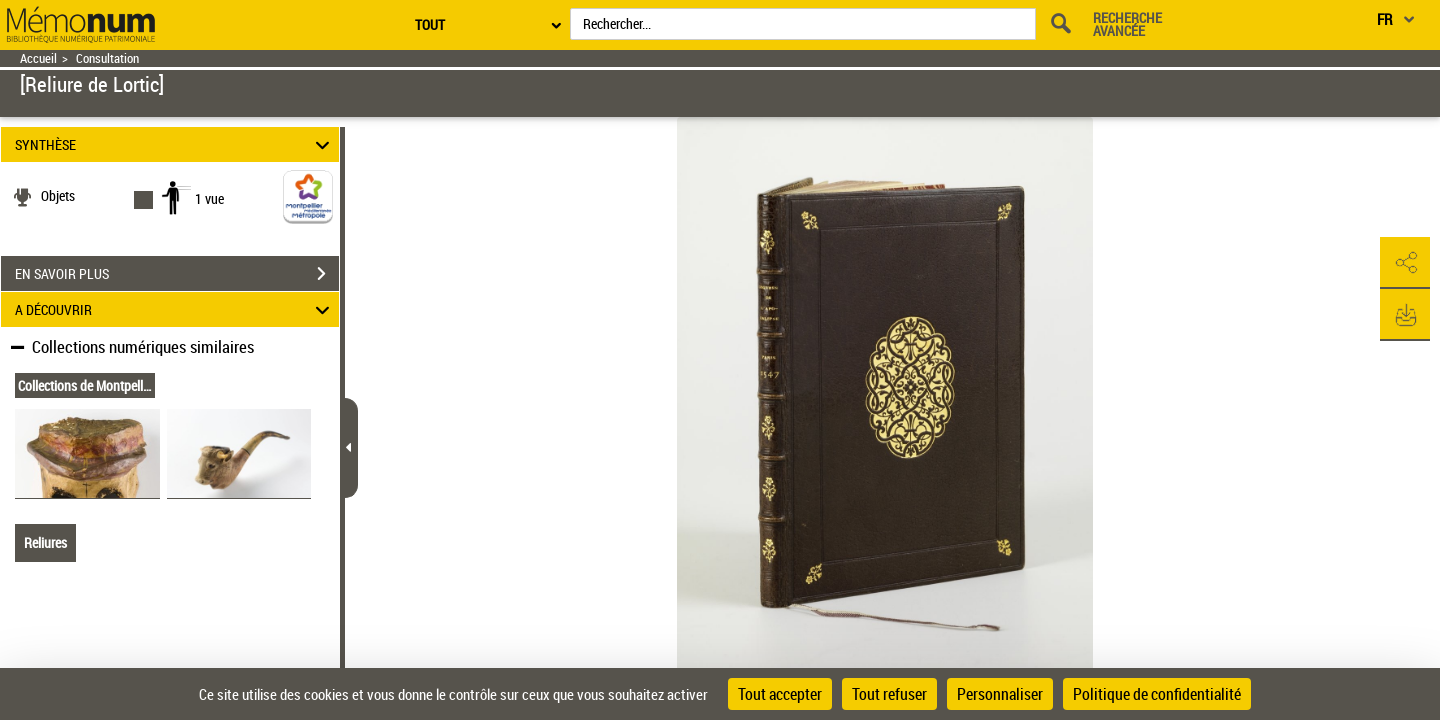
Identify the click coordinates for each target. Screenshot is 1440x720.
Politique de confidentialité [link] (1157, 694)
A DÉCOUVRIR (175, 309)
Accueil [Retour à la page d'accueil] (38, 58)
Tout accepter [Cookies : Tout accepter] (780, 694)
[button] (1405, 263)
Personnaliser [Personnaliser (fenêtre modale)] (1000, 694)
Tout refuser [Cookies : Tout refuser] (889, 694)
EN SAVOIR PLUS (177, 274)
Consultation (107, 58)
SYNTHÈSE (175, 144)
